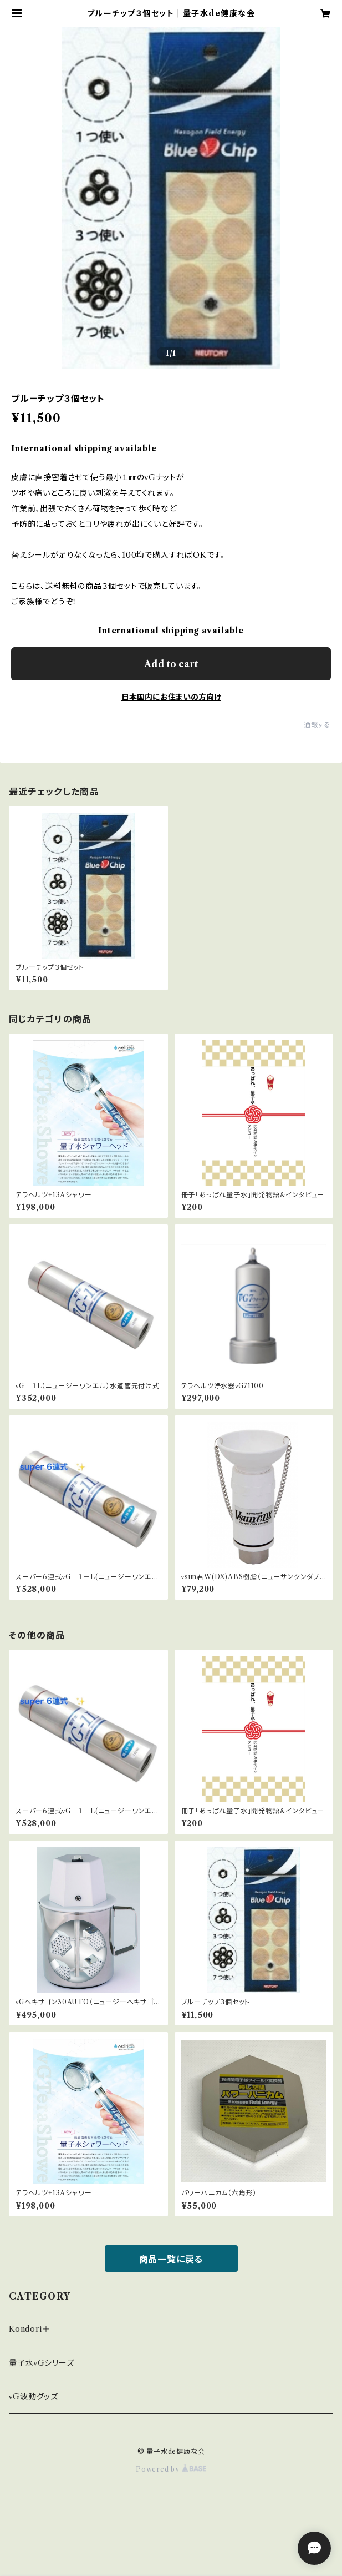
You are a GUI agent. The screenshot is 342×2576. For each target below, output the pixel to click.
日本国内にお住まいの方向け (171, 697)
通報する (317, 724)
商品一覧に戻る (171, 2259)
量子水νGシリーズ (41, 2363)
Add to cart (171, 663)
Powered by (171, 2469)
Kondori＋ (29, 2329)
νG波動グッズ (33, 2397)
